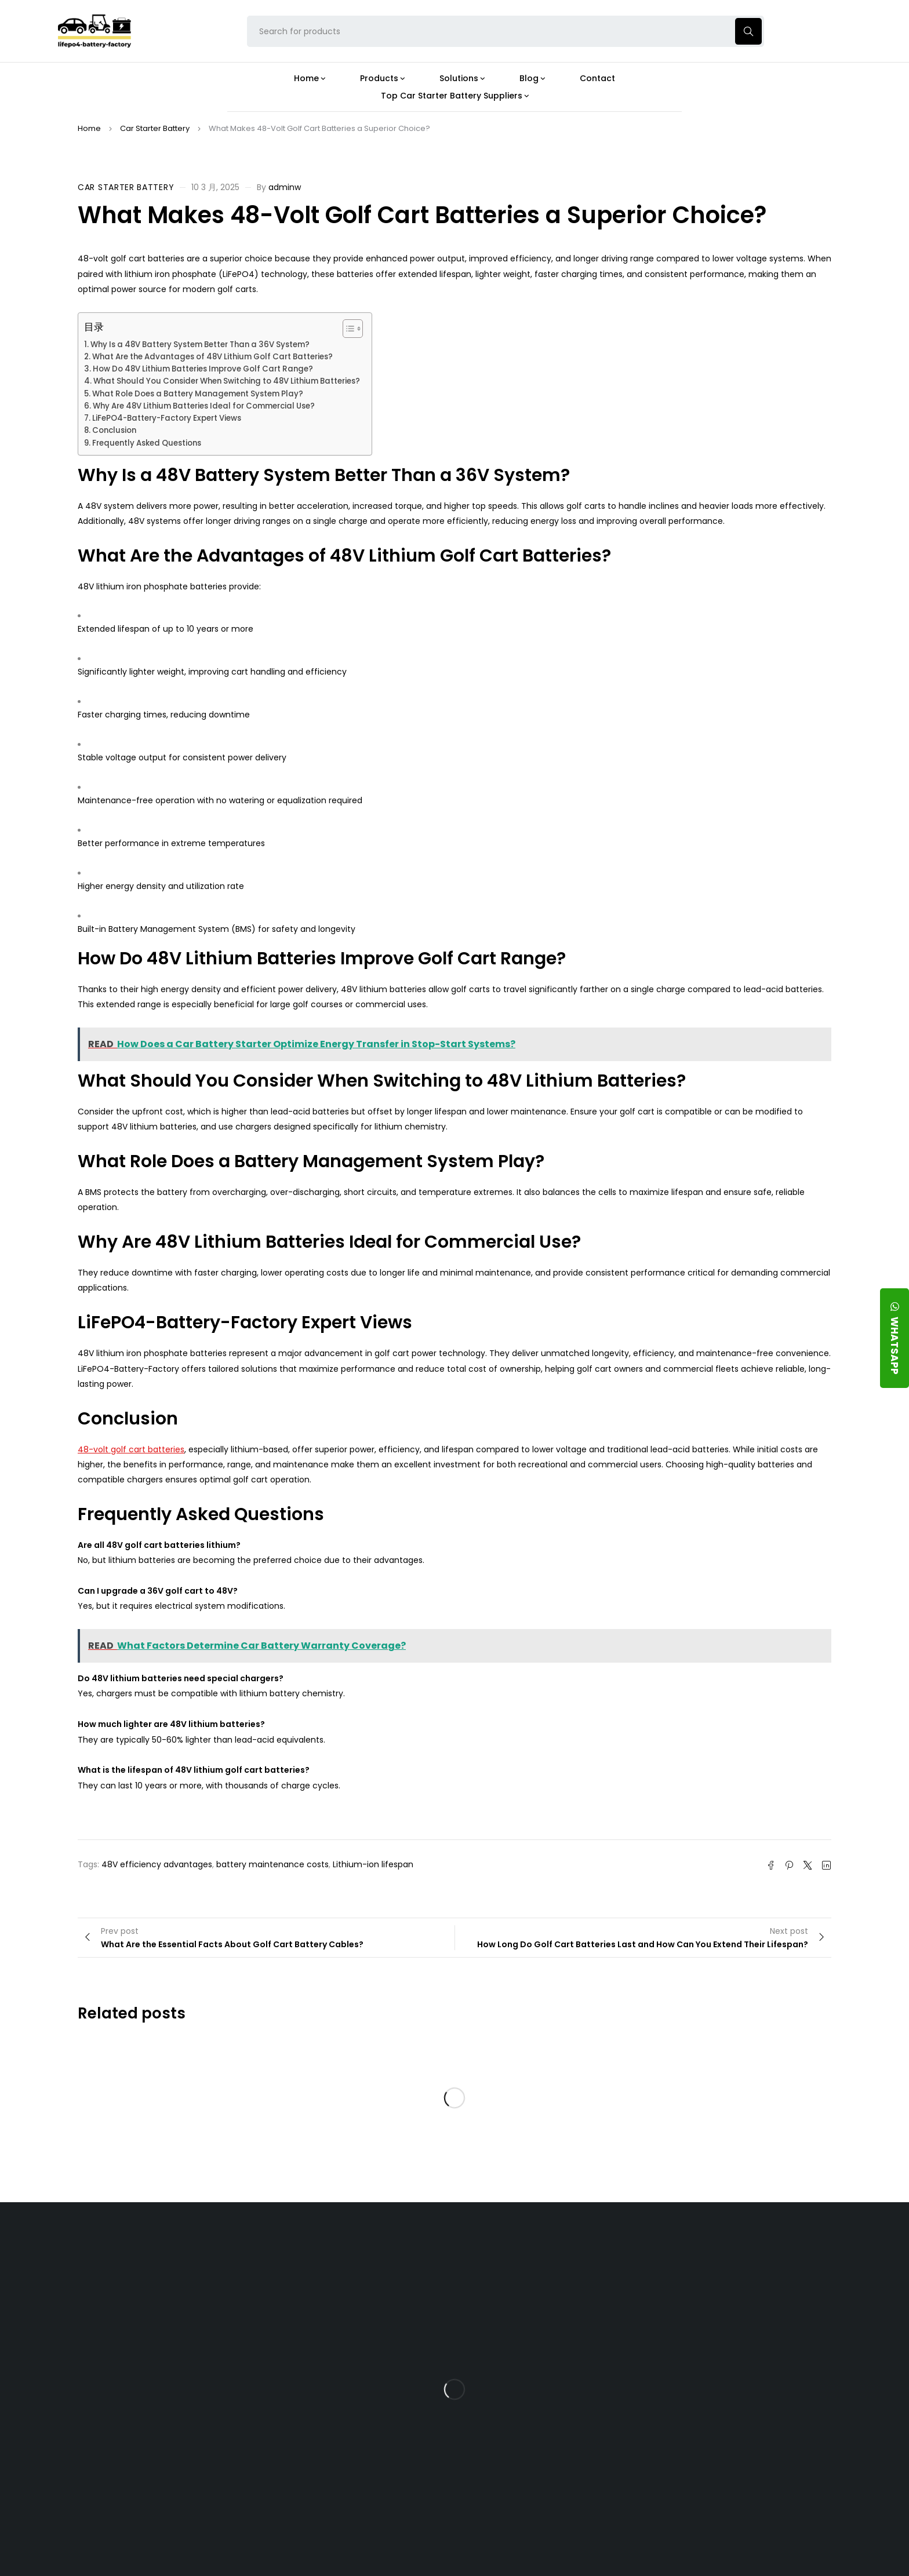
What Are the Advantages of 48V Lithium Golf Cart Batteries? (212, 356)
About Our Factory (299, 2252)
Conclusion (114, 430)
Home (89, 128)
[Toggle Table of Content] (347, 328)
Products (401, 2252)
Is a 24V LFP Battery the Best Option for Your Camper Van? (554, 2498)
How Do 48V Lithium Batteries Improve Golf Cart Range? (203, 368)
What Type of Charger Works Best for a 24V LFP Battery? (548, 2327)
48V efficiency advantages (156, 1864)
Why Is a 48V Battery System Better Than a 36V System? (200, 344)
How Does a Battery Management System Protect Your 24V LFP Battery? (543, 2372)
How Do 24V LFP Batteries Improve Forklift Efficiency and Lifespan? (550, 2418)
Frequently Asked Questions (146, 443)
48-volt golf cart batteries (131, 1449)
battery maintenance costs (272, 1864)
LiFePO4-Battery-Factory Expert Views (166, 418)
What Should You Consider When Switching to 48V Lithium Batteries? (226, 381)
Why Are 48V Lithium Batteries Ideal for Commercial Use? (204, 405)
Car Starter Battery (155, 128)
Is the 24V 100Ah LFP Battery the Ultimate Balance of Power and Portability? (553, 2287)
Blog (512, 2252)
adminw (284, 187)
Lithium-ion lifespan (373, 1864)
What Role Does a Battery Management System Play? (197, 393)
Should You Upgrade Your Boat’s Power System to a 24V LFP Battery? (551, 2458)
